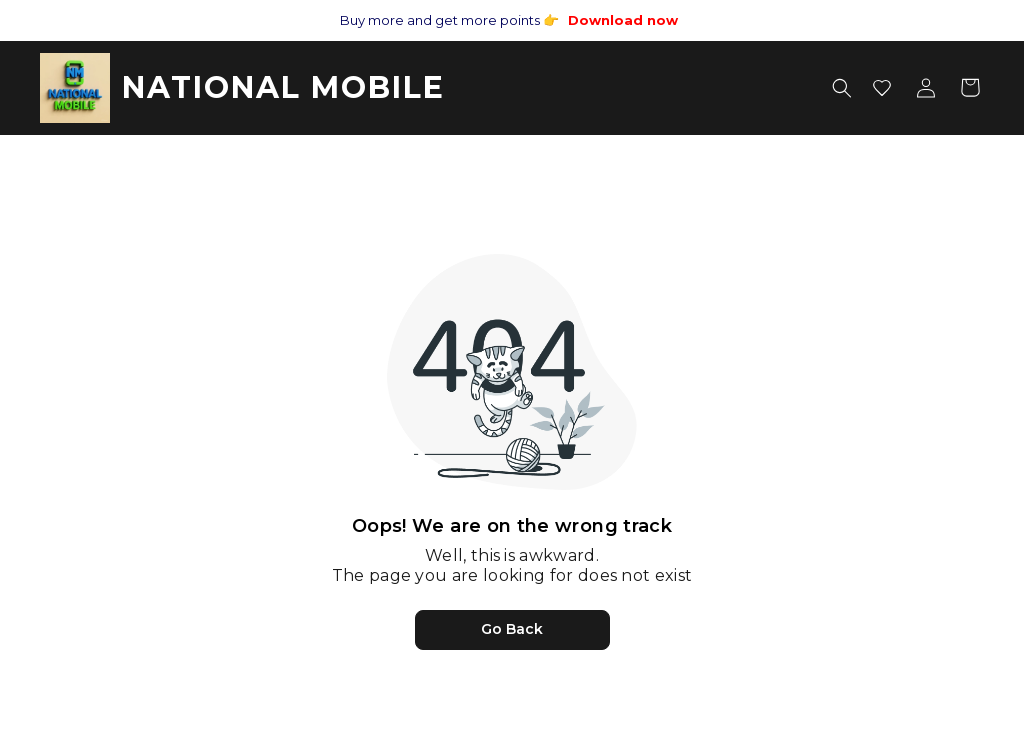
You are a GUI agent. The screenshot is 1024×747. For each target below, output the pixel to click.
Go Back (512, 629)
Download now (623, 20)
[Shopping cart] (970, 88)
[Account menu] (926, 88)
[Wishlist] (882, 88)
